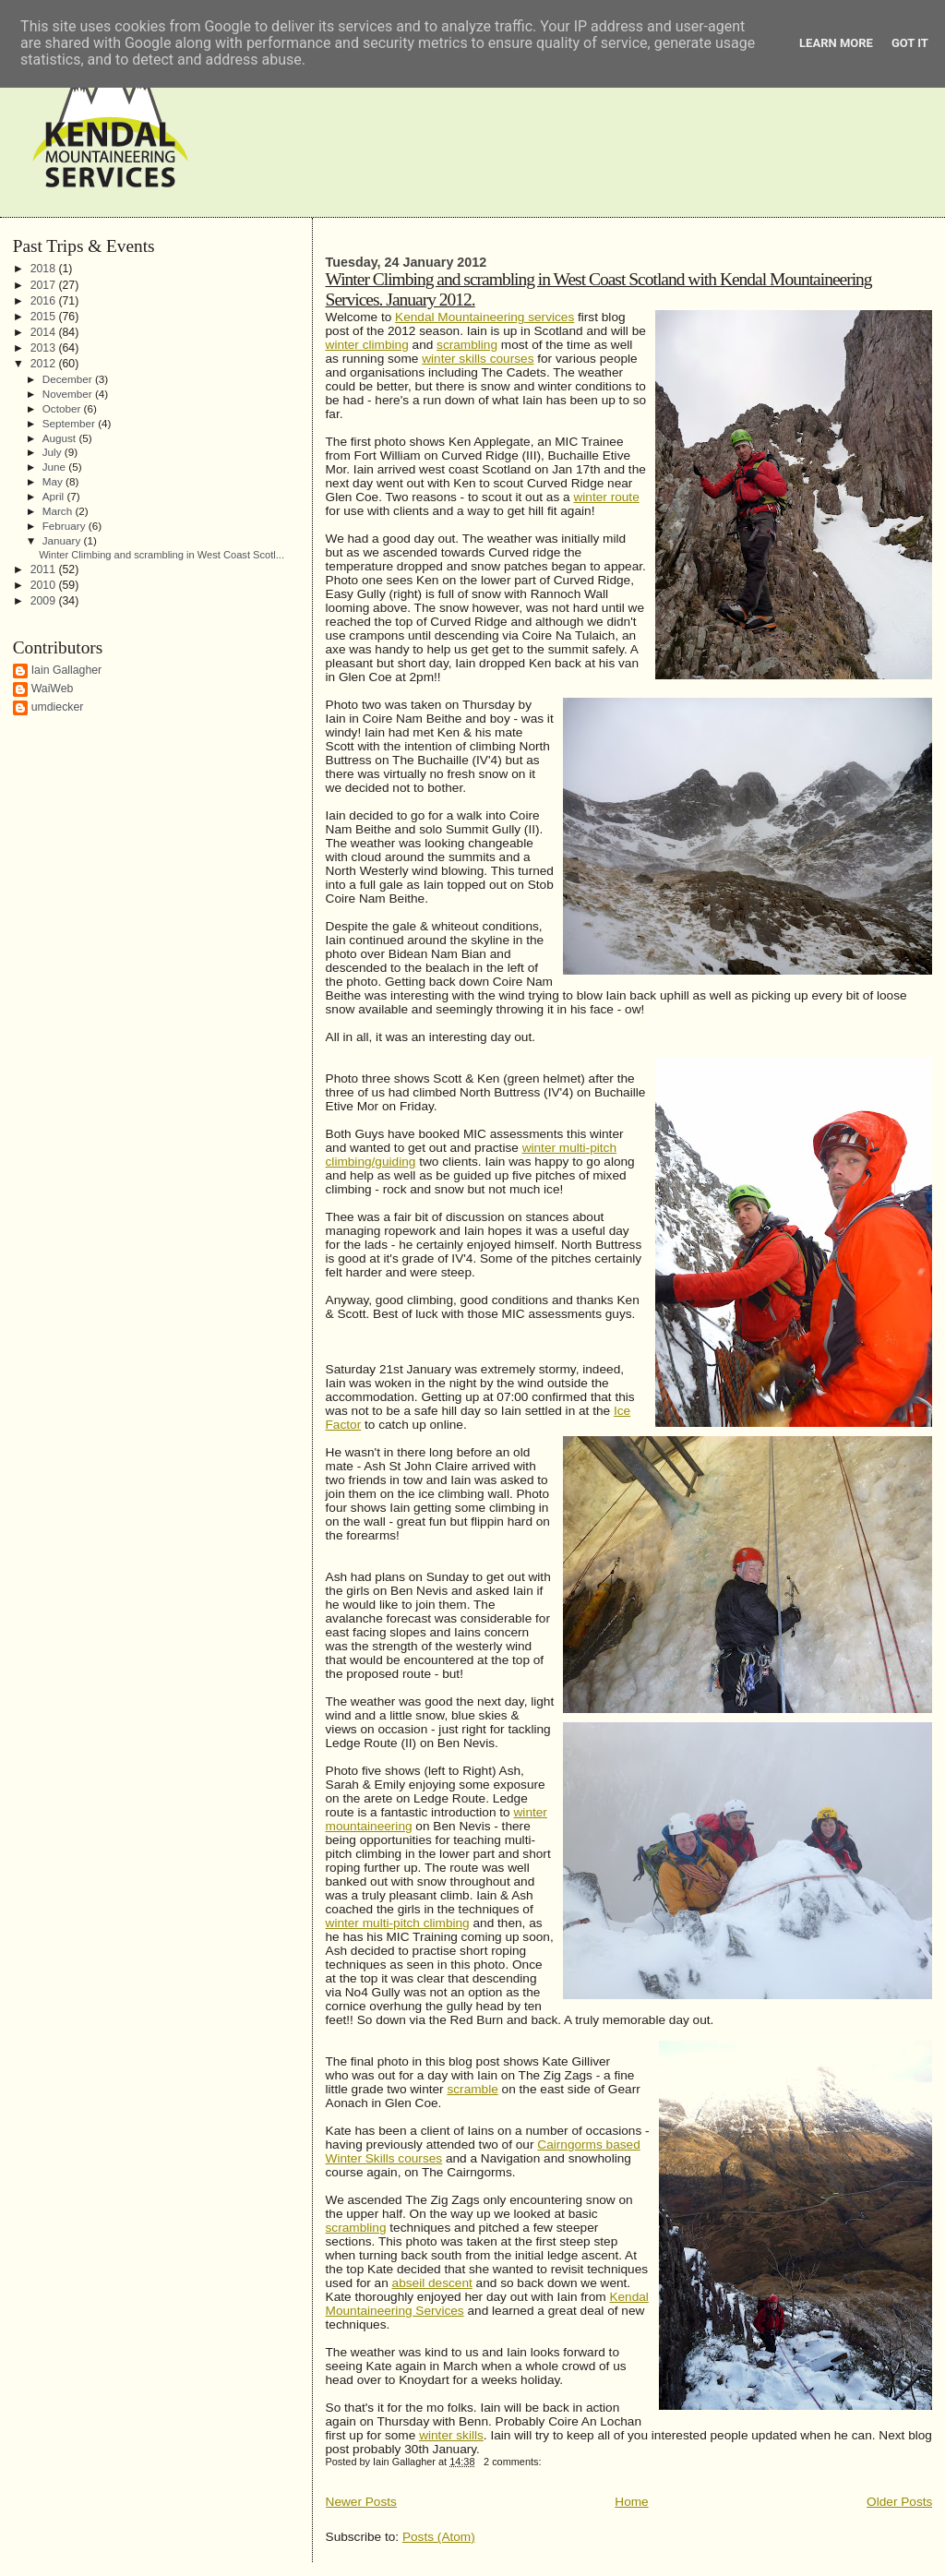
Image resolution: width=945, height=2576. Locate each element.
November (68, 394)
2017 (44, 285)
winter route (606, 497)
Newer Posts (361, 2502)
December (68, 379)
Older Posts (899, 2502)
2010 (44, 585)
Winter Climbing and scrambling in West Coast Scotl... (161, 554)
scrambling (467, 345)
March (59, 511)
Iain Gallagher (66, 670)
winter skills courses (477, 358)
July (53, 452)
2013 (44, 347)
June (55, 467)
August (60, 438)
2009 (44, 600)
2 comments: (514, 2461)
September (70, 423)
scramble (472, 2089)
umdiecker (57, 707)
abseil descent (432, 2283)
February (65, 526)
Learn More (836, 43)
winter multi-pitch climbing (398, 1923)
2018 (44, 268)
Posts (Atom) (438, 2537)
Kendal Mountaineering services (484, 317)
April (54, 496)
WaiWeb (52, 688)
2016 (44, 300)
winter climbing (367, 345)
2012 (44, 363)
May (54, 481)
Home (631, 2502)
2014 (44, 332)
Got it (909, 43)
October (63, 408)
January (63, 540)
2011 (44, 569)
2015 (44, 316)
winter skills (451, 2435)
